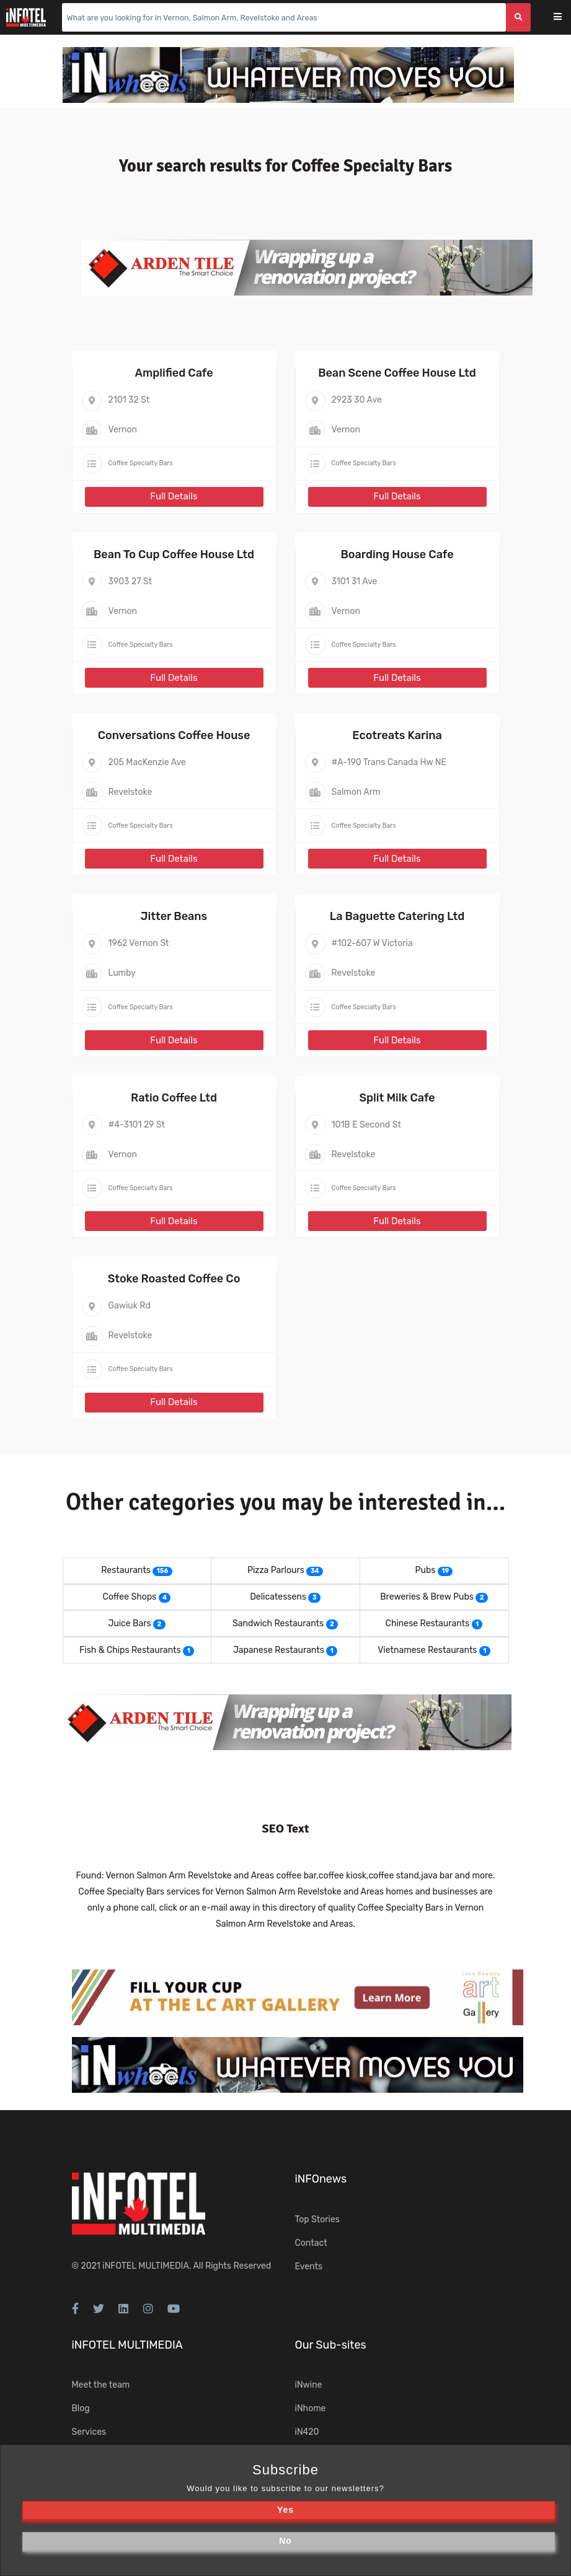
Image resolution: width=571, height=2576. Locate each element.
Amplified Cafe (174, 373)
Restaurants (126, 1570)
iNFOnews (321, 2179)
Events (309, 2266)
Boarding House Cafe (396, 554)
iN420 (307, 2432)
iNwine (308, 2385)
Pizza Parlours (275, 1570)
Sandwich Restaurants (278, 1623)
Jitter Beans (174, 916)
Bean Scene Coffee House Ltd (397, 373)
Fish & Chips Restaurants (130, 1650)
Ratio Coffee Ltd (174, 1098)
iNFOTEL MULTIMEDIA (145, 2266)
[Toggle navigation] (565, 17)
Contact (311, 2243)
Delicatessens (278, 1597)
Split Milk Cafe (397, 1098)
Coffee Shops (130, 1597)
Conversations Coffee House (174, 735)
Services (89, 2432)
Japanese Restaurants (278, 1650)
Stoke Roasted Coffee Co (174, 1279)
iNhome (310, 2408)
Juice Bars (129, 1623)
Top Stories (317, 2219)
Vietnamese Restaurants (427, 1650)
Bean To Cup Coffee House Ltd (174, 554)
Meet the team (101, 2385)
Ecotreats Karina (396, 735)
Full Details (173, 496)
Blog (81, 2408)
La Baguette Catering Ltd (397, 916)
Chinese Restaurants (428, 1623)
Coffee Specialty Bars (140, 463)
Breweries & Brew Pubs (427, 1597)
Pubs (425, 1570)
